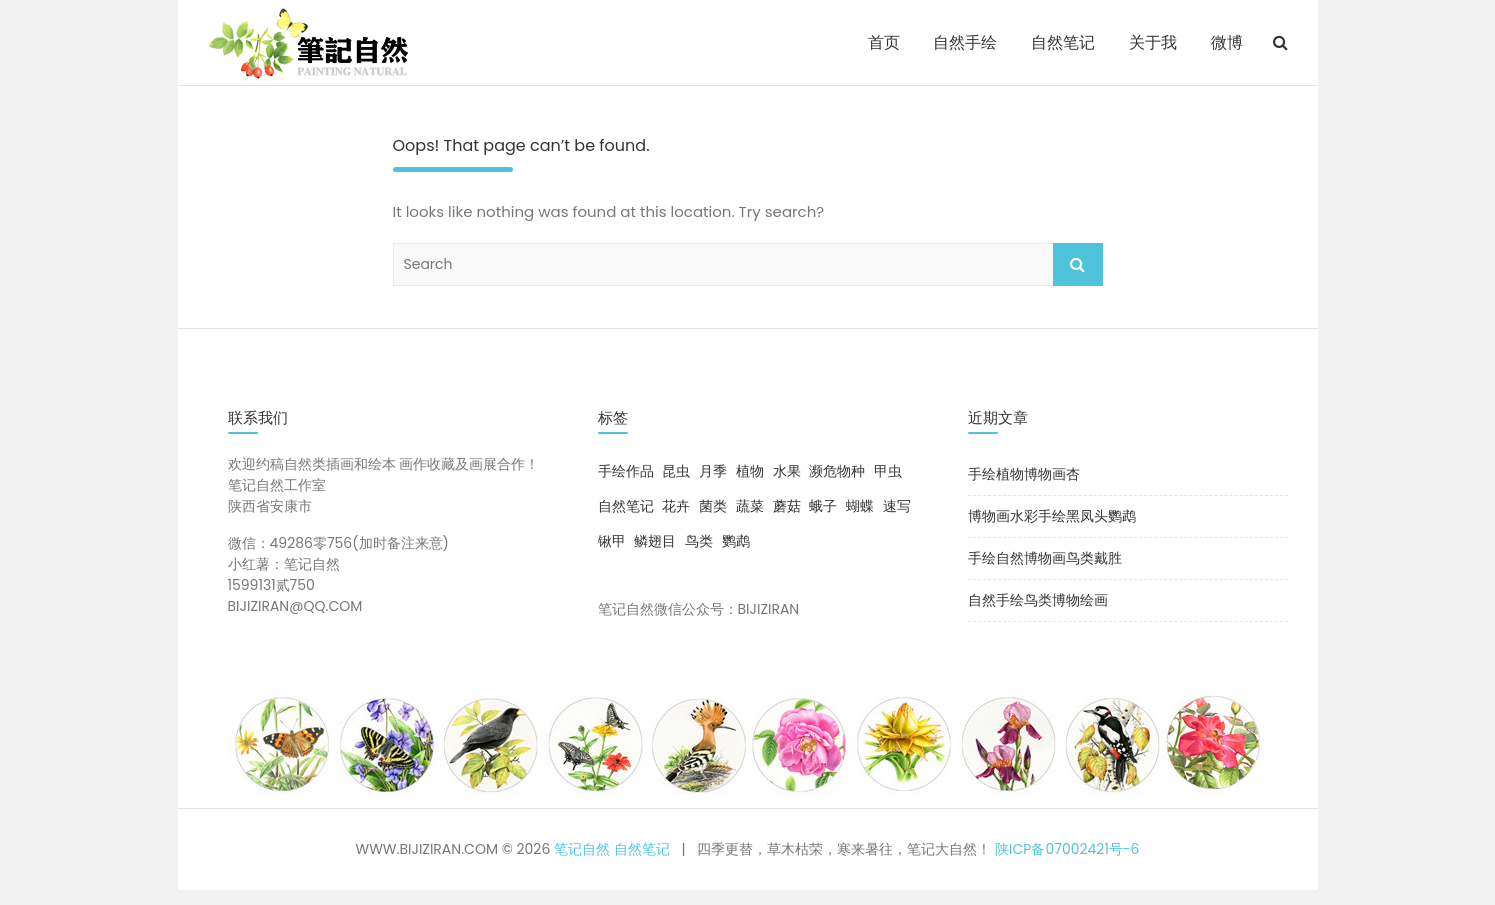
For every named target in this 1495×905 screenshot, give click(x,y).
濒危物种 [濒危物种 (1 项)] (837, 471)
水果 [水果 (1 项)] (787, 471)
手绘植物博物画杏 (1024, 474)
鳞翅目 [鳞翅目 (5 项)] (655, 541)
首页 (884, 42)
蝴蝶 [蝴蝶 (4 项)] (860, 506)
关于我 (1153, 42)
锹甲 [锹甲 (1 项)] (612, 541)
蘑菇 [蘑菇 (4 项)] (787, 506)
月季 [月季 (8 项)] (713, 471)
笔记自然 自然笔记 (612, 849)
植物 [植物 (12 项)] (750, 471)
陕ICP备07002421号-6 (1067, 849)
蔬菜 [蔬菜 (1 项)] (750, 506)
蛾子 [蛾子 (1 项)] (823, 506)
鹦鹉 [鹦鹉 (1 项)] (736, 541)
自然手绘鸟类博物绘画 (1038, 600)
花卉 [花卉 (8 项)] (676, 506)
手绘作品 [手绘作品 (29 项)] (626, 471)
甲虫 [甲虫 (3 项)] (888, 471)
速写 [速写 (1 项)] (897, 506)
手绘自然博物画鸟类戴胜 (1045, 558)
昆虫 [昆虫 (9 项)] (676, 471)
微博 (1227, 42)
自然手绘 (965, 42)
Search (1078, 264)
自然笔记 (1063, 42)
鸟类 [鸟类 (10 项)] (699, 541)
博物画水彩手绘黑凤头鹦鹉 (1052, 516)
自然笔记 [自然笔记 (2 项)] (626, 506)
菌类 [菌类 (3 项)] (713, 506)
